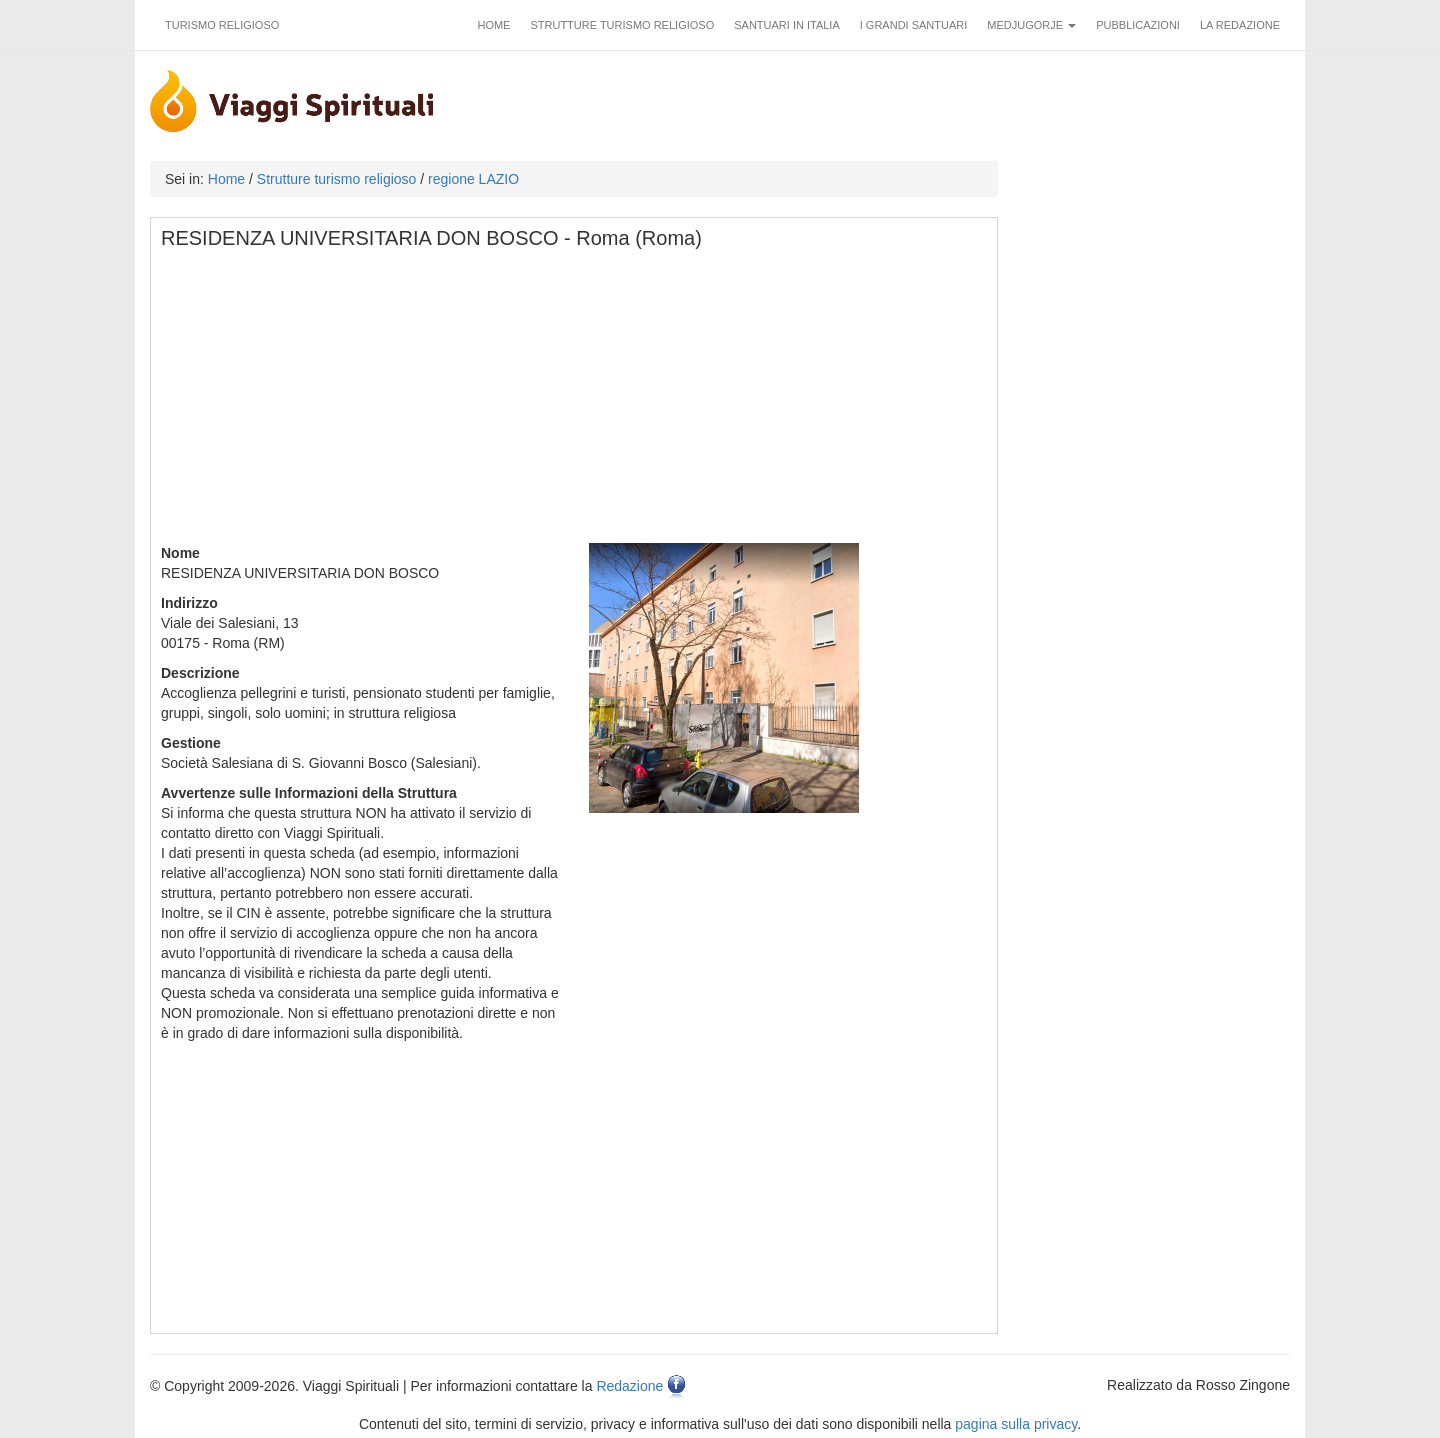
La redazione (1240, 25)
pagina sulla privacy (1016, 1424)
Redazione (629, 1386)
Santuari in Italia (787, 25)
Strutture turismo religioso (622, 25)
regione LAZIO (473, 179)
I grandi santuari (914, 25)
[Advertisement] (575, 403)
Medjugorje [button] (1031, 25)
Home (493, 25)
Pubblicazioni (1138, 25)
